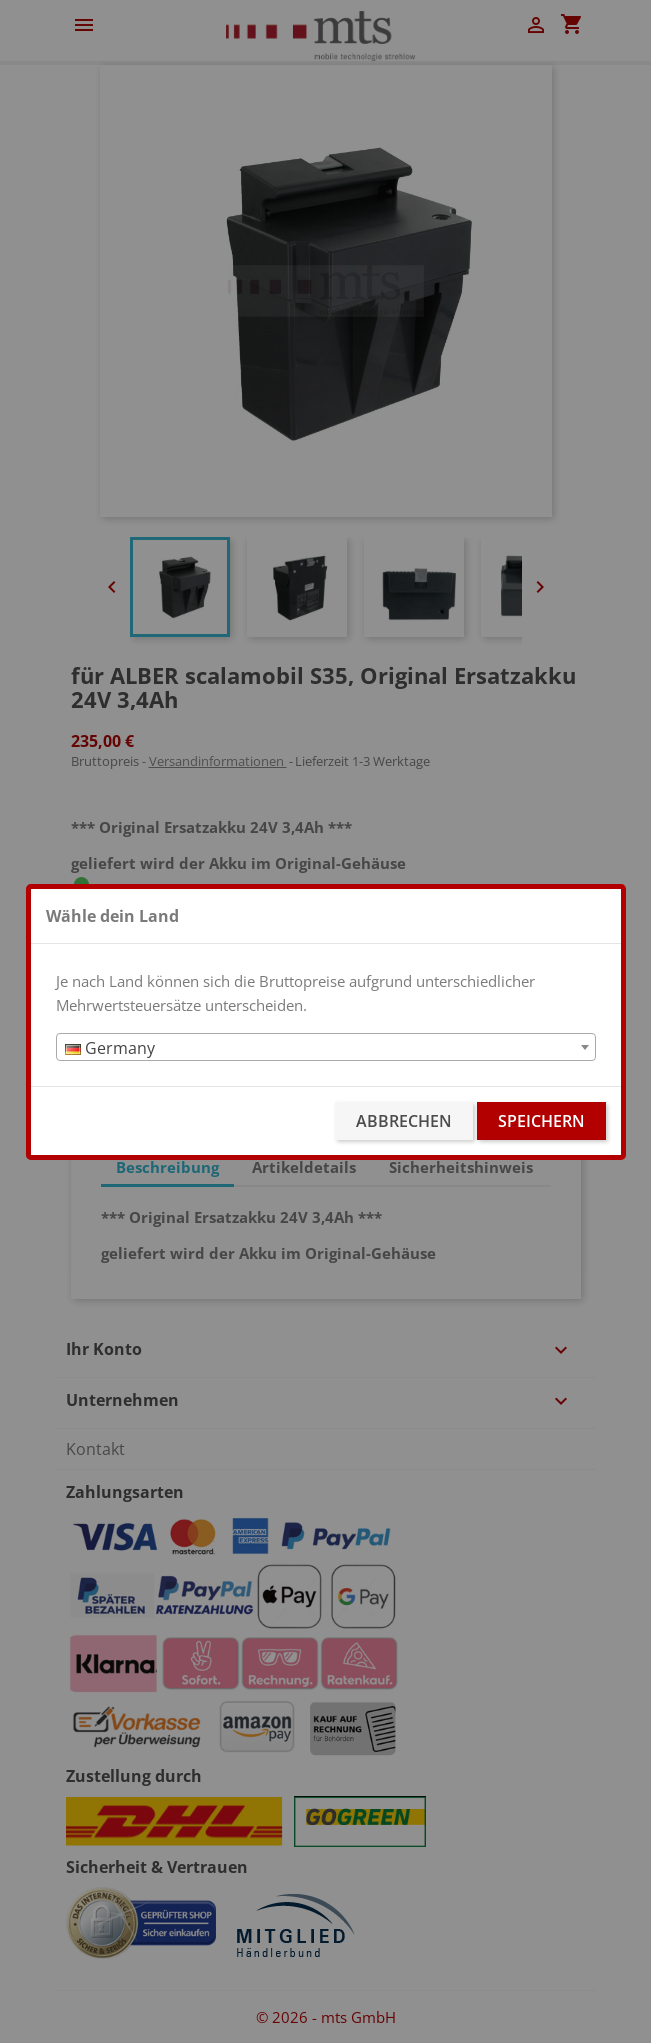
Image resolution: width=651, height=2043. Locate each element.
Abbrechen (404, 1121)
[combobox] (326, 1047)
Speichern (541, 1121)
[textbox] (326, 1048)
